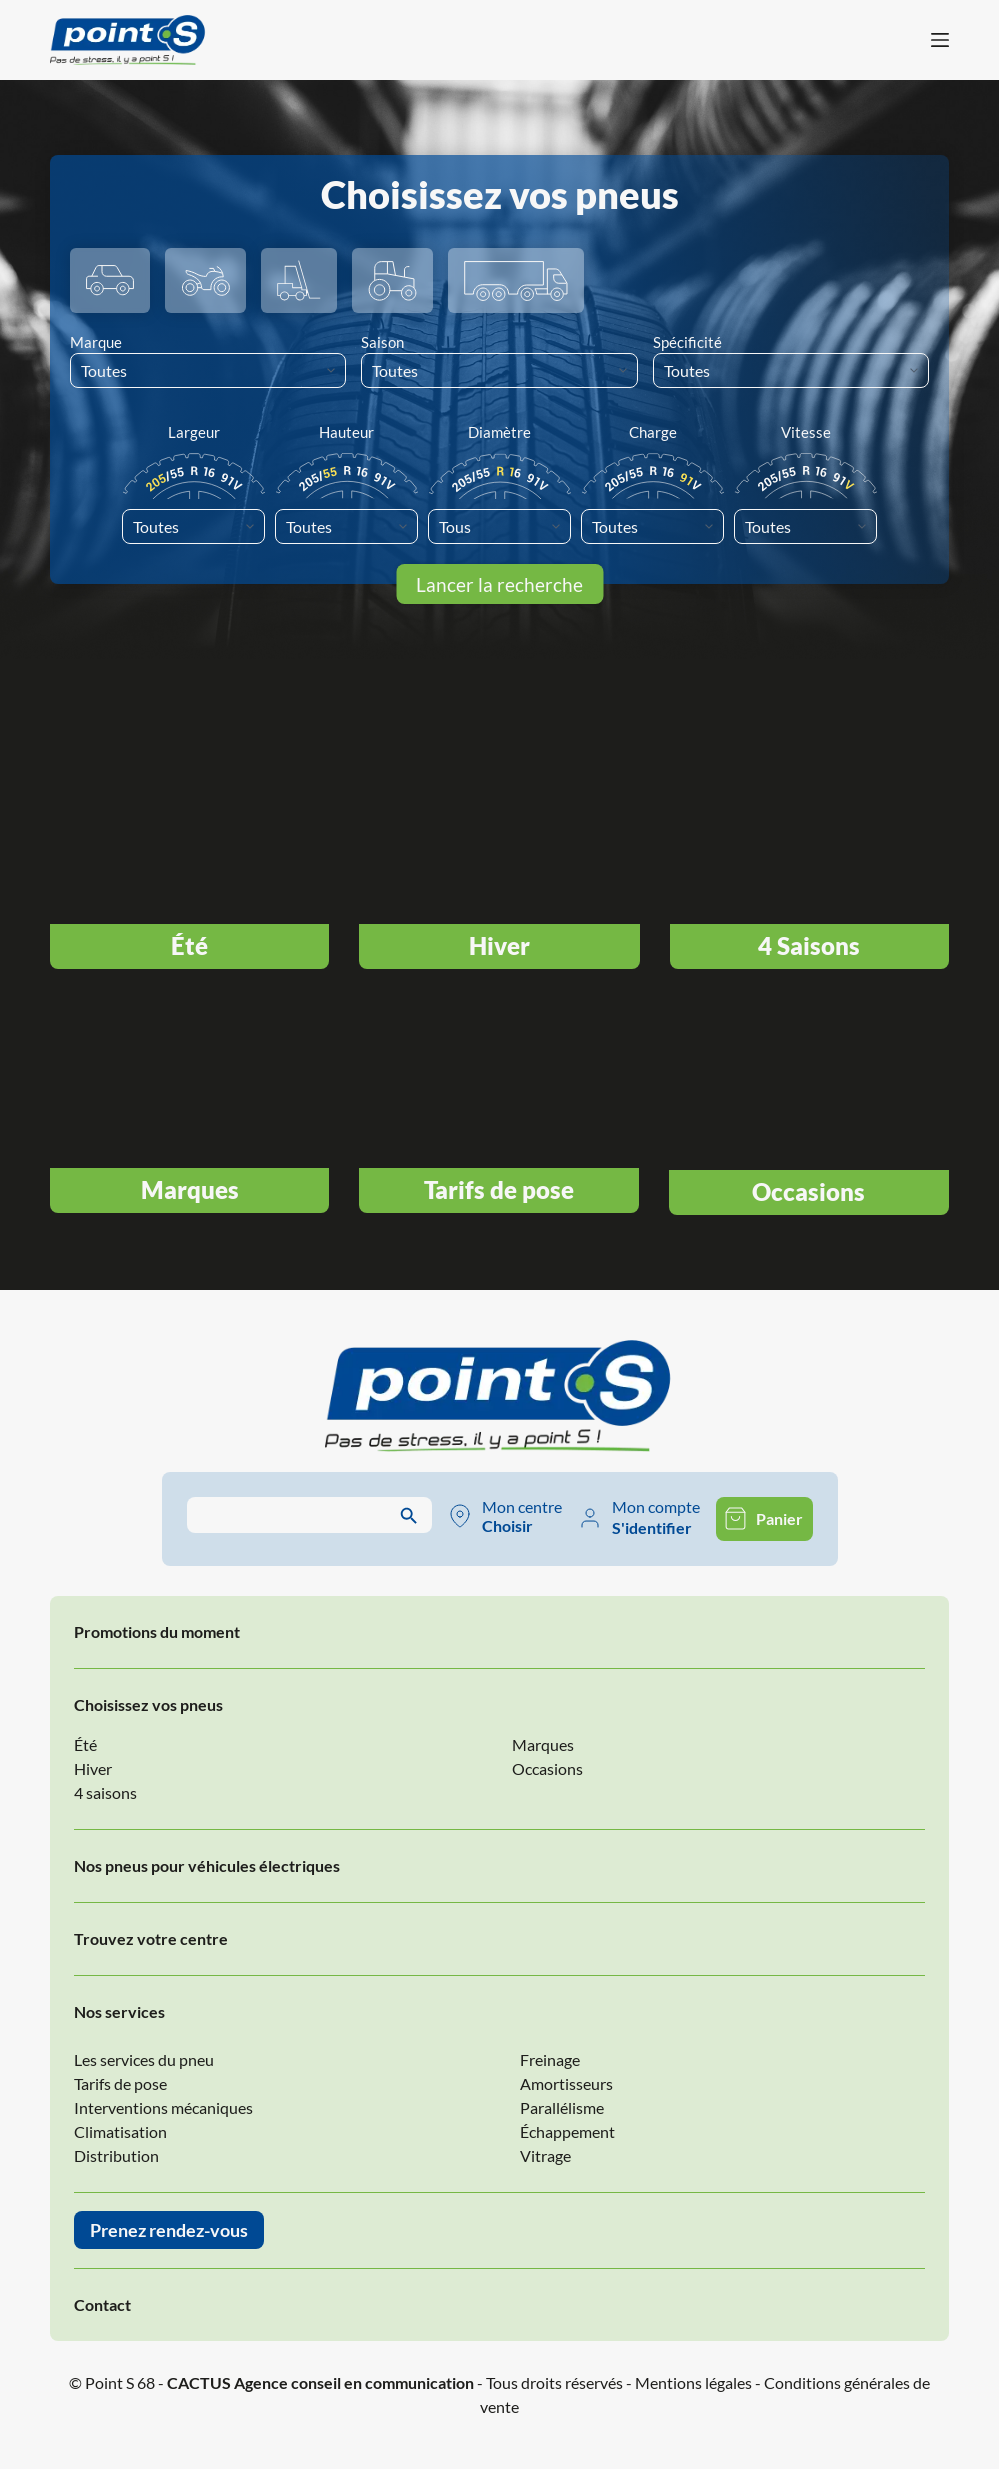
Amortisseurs (566, 2083)
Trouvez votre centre (151, 1938)
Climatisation (120, 2131)
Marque (96, 342)
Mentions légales (693, 2382)
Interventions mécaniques (163, 2107)
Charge (653, 432)
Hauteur (346, 432)
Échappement (567, 2131)
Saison (382, 342)
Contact (102, 2304)
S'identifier (652, 1527)
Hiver (93, 1768)
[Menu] (940, 40)
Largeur (194, 432)
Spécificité (687, 342)
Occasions (547, 1768)
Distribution (116, 2155)
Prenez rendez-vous (169, 2230)
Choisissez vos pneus (148, 1704)
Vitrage (545, 2155)
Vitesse (806, 432)
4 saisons (105, 1792)
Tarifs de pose (120, 2083)
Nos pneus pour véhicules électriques (207, 1865)
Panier (779, 1518)
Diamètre (499, 432)
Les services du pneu (144, 2059)
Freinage (550, 2059)
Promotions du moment (157, 1631)
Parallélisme (562, 2107)
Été (85, 1744)
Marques (543, 1744)
